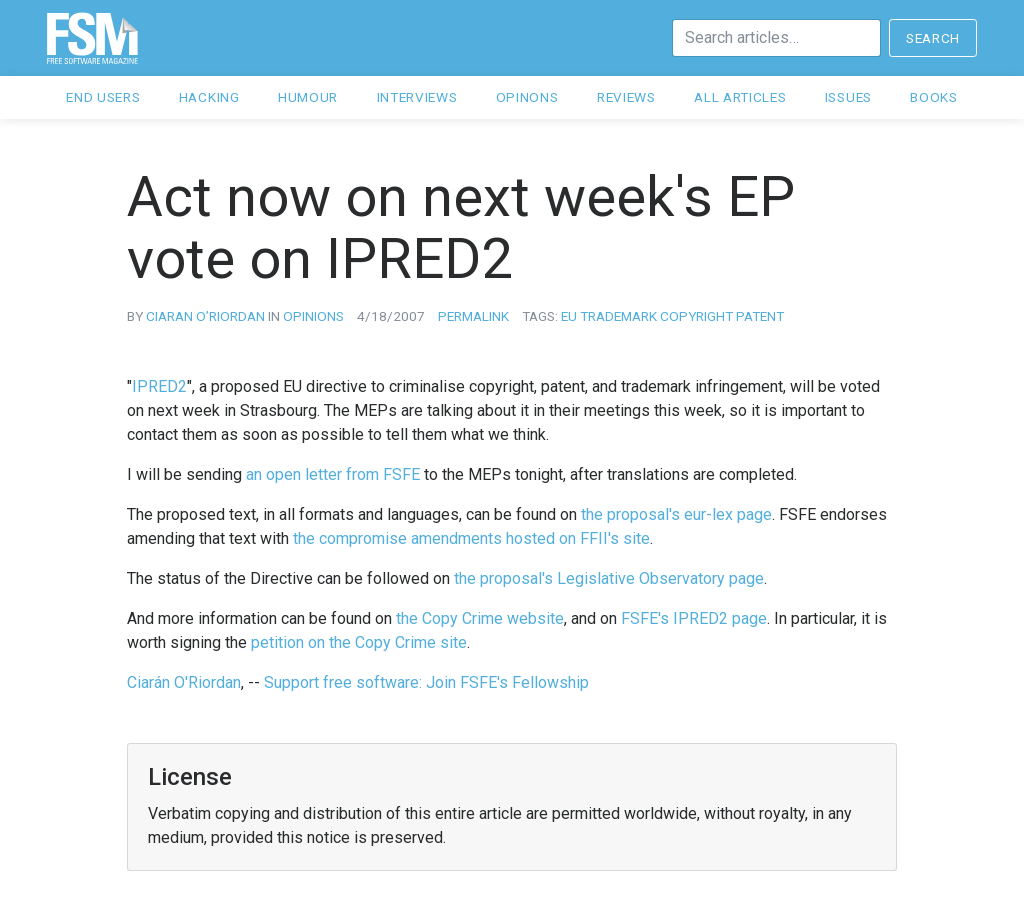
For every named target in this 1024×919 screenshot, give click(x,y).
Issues (848, 97)
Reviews (626, 97)
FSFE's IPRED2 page (694, 618)
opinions (313, 316)
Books (933, 97)
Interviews (417, 97)
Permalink (473, 316)
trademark (618, 316)
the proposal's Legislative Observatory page (609, 578)
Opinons (527, 97)
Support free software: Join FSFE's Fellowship (426, 682)
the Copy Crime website (480, 618)
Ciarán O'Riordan (184, 682)
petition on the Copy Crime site (359, 642)
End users (103, 97)
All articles (740, 97)
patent (760, 316)
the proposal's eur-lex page (676, 514)
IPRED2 (159, 386)
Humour (308, 97)
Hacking (209, 97)
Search (933, 38)
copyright (696, 316)
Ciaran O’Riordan (205, 316)
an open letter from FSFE (333, 474)
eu (569, 316)
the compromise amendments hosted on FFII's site (471, 538)
